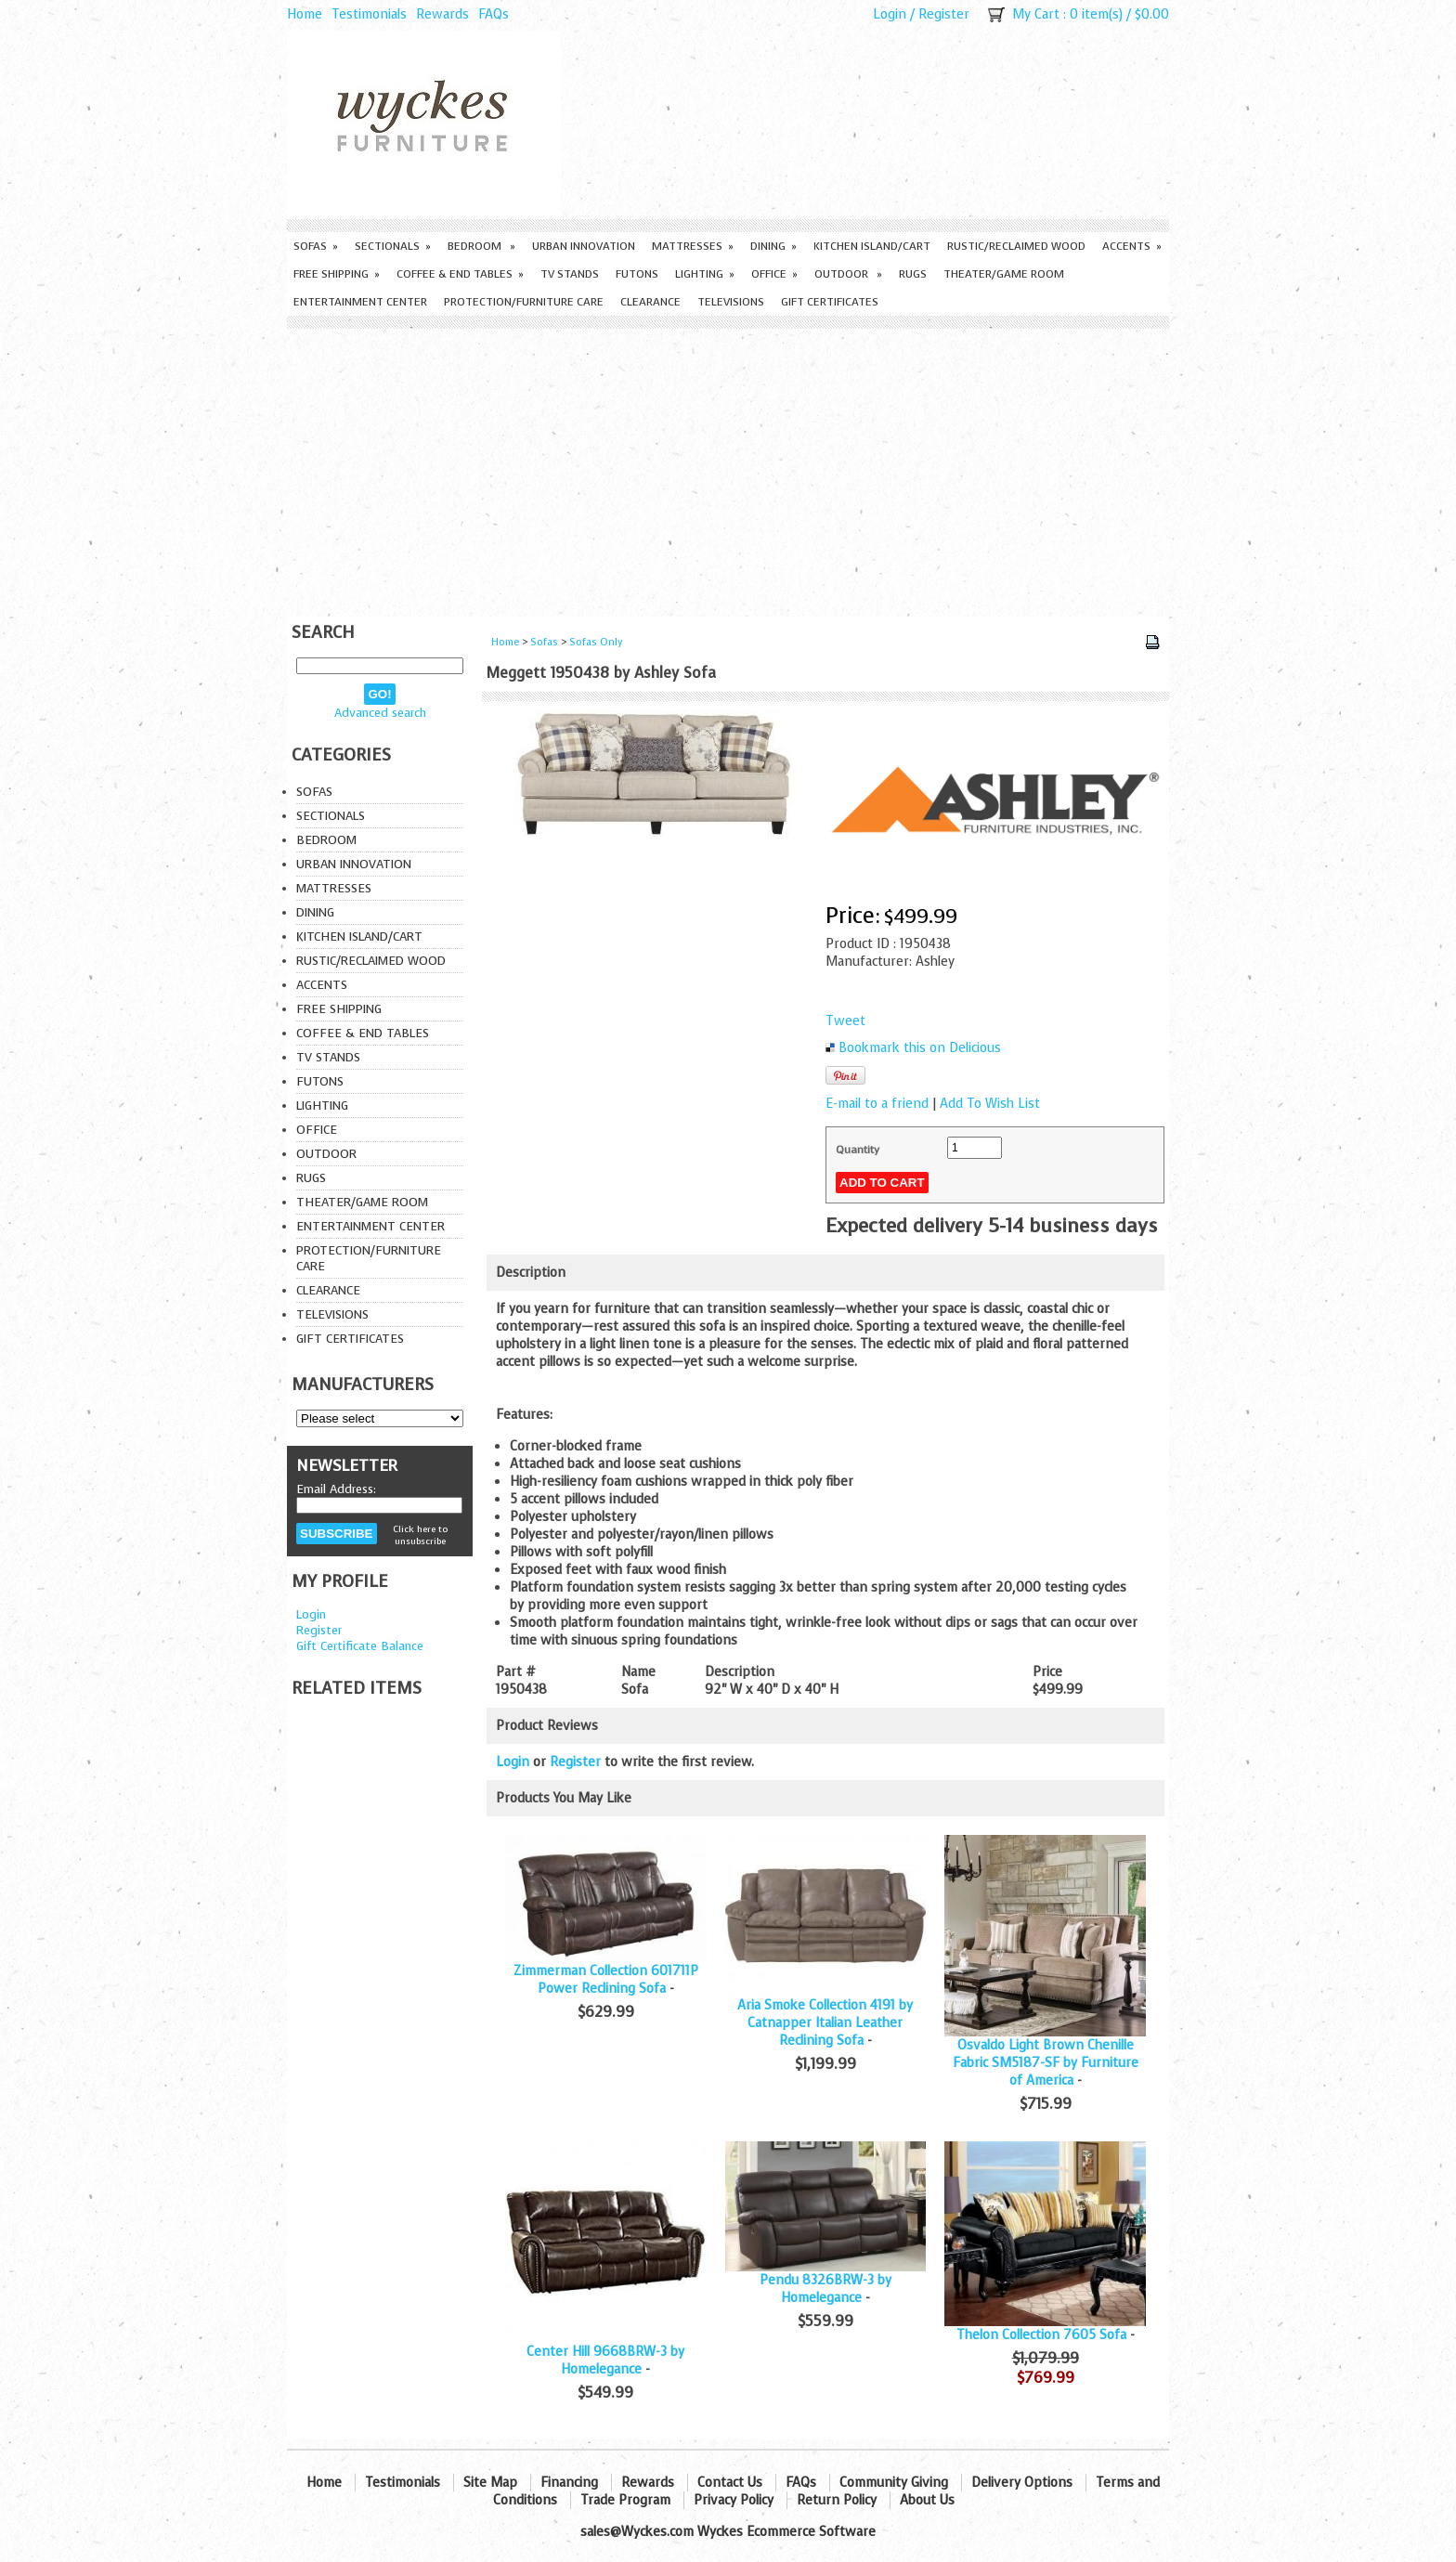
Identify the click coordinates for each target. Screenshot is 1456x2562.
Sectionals (393, 246)
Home (304, 14)
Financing (569, 2482)
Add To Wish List (990, 1103)
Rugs (913, 274)
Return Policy (837, 2500)
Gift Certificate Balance (359, 1646)
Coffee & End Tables (460, 274)
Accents (1132, 246)
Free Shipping (336, 274)
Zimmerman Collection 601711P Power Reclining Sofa (606, 1979)
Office (774, 274)
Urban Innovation (583, 246)
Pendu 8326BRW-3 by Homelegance (825, 2289)
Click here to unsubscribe (420, 1535)
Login (889, 14)
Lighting (704, 274)
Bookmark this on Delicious (919, 1048)
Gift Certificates (829, 301)
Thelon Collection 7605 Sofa (1041, 2335)
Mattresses (693, 246)
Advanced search (380, 713)
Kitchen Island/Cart (871, 246)
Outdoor (848, 274)
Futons (637, 274)
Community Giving (893, 2482)
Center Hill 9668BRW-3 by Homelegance (605, 2360)
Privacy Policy (734, 2500)
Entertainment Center (360, 301)
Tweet (845, 1021)
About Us (927, 2500)
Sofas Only (596, 642)
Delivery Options (1021, 2482)
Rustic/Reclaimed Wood (1016, 246)
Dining (773, 246)
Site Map (490, 2482)
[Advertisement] (728, 468)
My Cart (1036, 14)
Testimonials (369, 14)
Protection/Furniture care (524, 301)
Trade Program (625, 2500)
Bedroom (481, 246)
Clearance (650, 301)
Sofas (315, 246)
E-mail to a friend (877, 1103)
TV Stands (569, 274)
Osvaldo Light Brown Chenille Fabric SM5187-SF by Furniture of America (1045, 2062)
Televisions (730, 301)
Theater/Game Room (1003, 274)
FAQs (493, 14)
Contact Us (729, 2482)
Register (943, 14)
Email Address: (336, 1489)
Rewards (442, 14)
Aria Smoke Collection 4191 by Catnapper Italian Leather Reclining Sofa (825, 2022)
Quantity (857, 1149)
